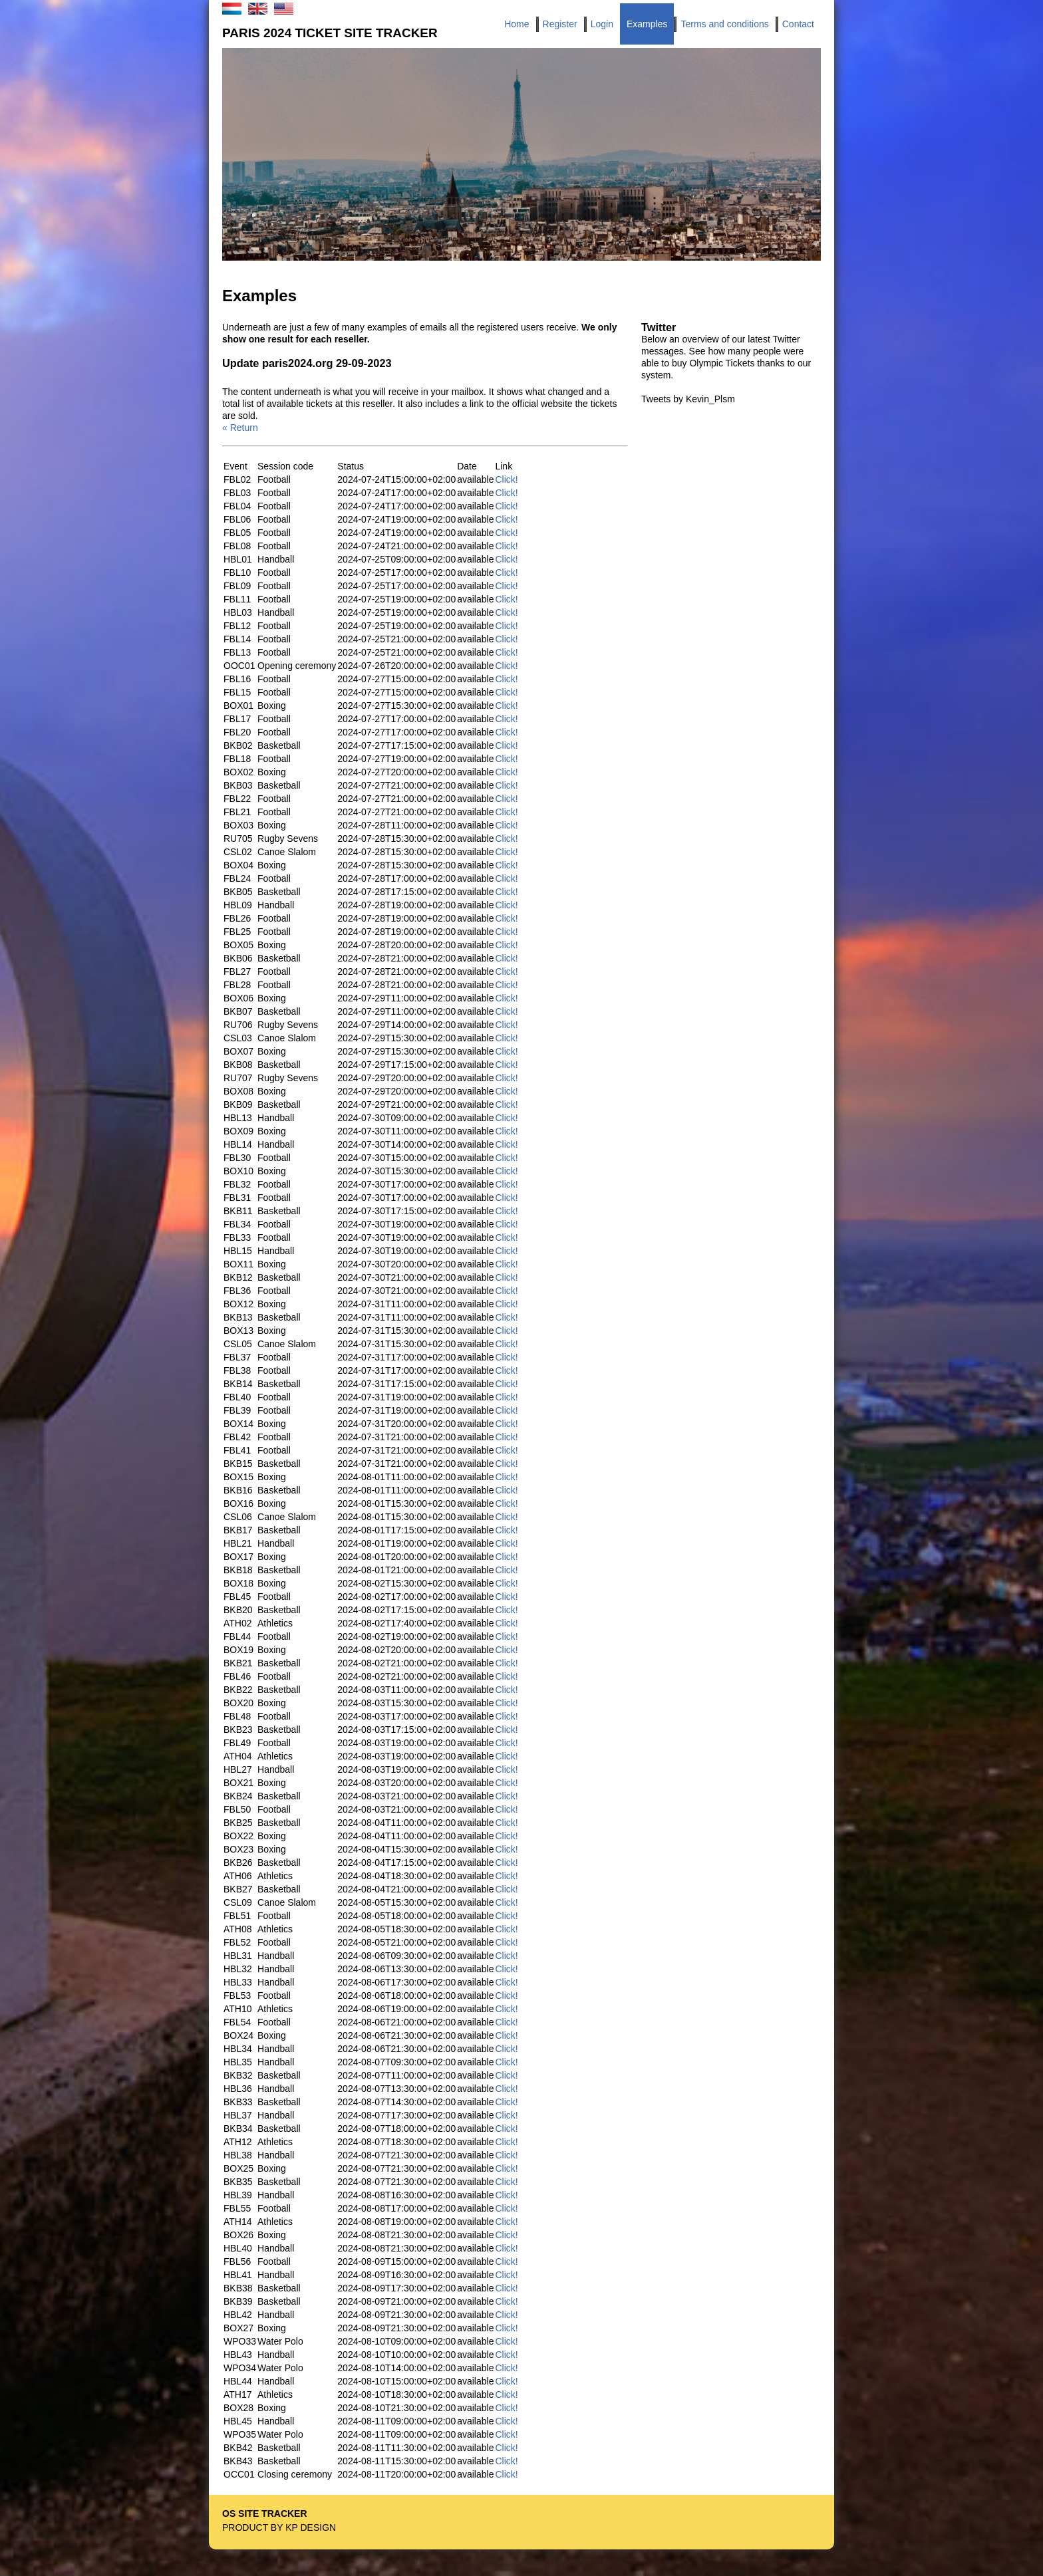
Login (602, 24)
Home (516, 24)
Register (560, 24)
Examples (647, 24)
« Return (240, 427)
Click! (506, 479)
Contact (798, 24)
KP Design (310, 2527)
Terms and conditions (724, 24)
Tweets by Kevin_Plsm (688, 399)
